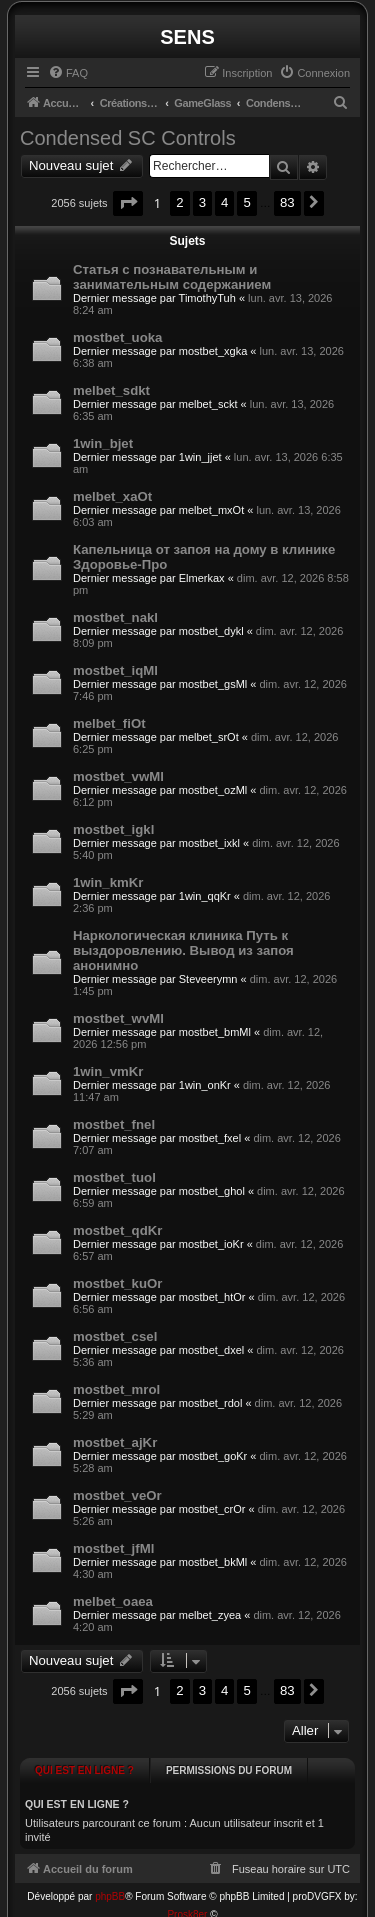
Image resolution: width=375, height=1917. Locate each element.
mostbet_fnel (114, 1124)
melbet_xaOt (112, 496)
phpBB (110, 1880)
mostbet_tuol (114, 1177)
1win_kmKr (108, 882)
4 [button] (224, 202)
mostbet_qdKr (117, 1230)
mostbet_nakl (115, 617)
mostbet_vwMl (118, 776)
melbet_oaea (113, 1601)
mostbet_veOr (117, 1495)
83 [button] (287, 202)
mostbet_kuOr (117, 1283)
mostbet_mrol (116, 1389)
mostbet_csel (115, 1336)
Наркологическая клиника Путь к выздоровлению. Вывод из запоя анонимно (183, 950)
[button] (128, 203)
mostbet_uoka (117, 337)
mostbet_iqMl (115, 670)
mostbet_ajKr (115, 1442)
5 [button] (246, 202)
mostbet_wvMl (118, 1018)
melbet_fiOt (109, 723)
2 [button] (179, 202)
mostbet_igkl (113, 829)
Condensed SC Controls (128, 138)
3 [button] (202, 202)
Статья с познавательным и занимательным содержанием (172, 277)
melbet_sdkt (111, 390)
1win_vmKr (108, 1071)
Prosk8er (187, 1898)
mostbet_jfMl (113, 1548)
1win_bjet (103, 443)
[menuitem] (68, 73)
